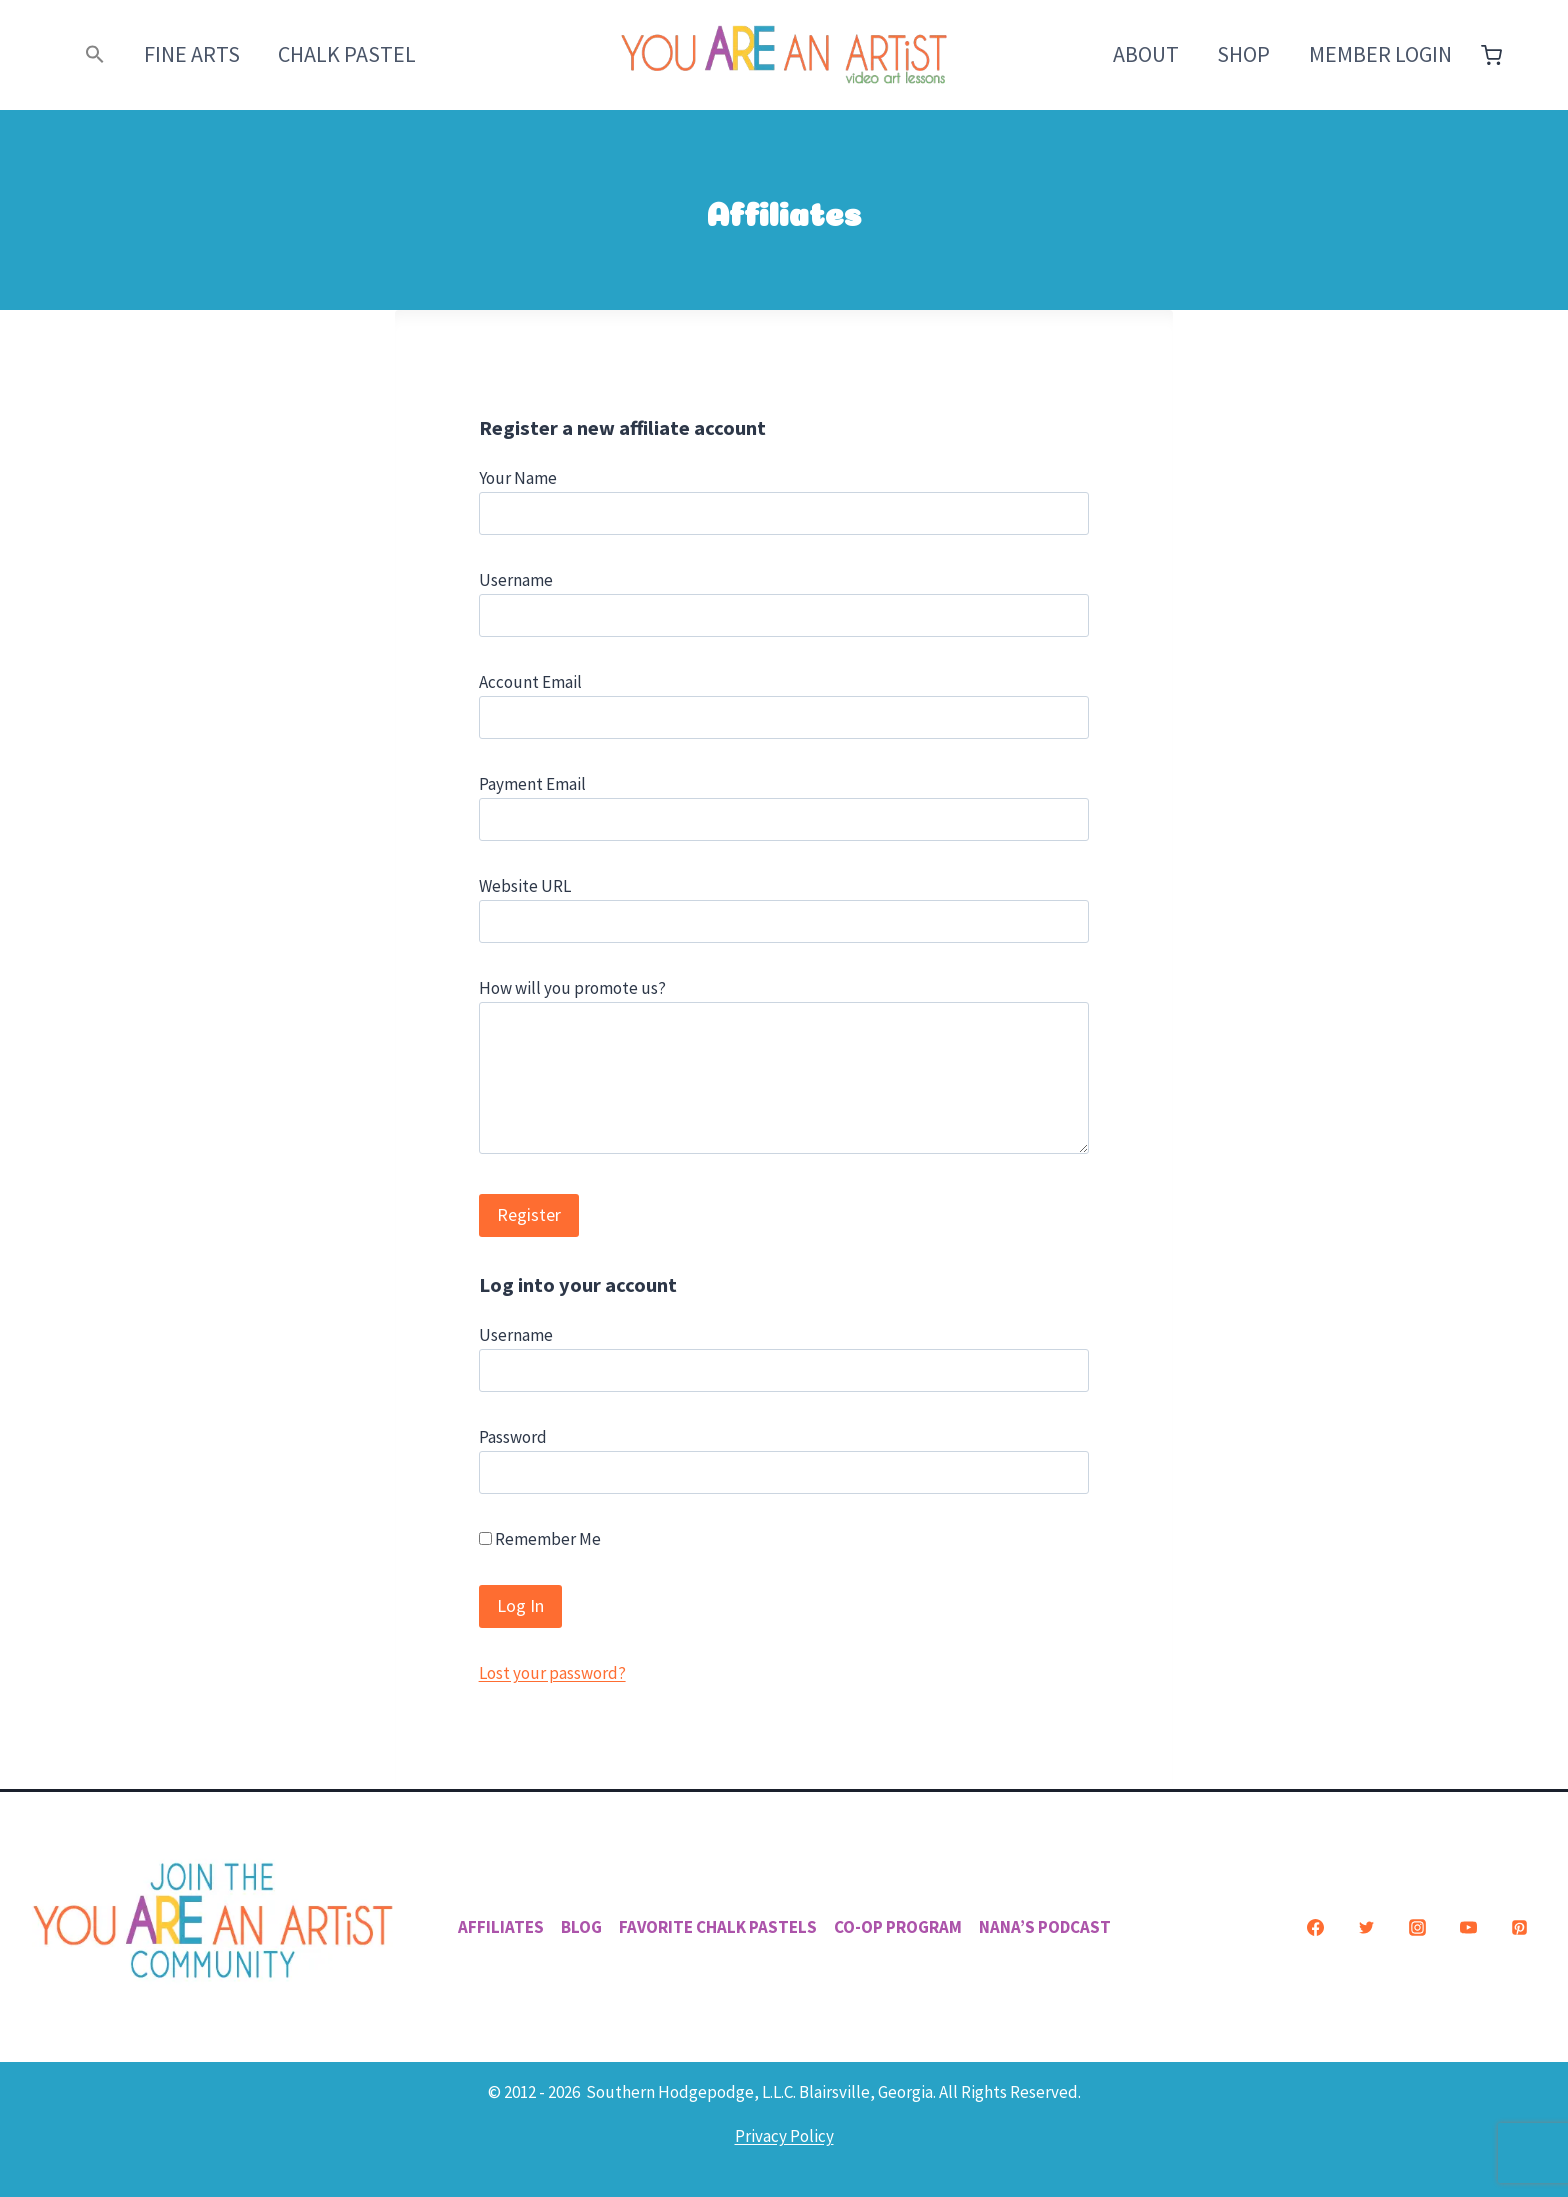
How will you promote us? (572, 988)
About (1146, 54)
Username (516, 580)
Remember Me (540, 1539)
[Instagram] (1417, 1927)
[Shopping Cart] (1491, 55)
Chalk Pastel (347, 54)
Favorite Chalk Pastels (718, 1927)
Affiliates (501, 1927)
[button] (95, 54)
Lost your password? (552, 1673)
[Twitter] (1366, 1927)
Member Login (1380, 54)
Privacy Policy (784, 2136)
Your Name (518, 478)
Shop (1243, 54)
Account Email (530, 682)
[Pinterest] (1519, 1927)
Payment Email (532, 784)
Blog (581, 1927)
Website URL (525, 886)
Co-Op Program (898, 1927)
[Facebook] (1315, 1927)
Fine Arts (192, 54)
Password (513, 1437)
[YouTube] (1468, 1927)
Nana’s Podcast (1045, 1927)
